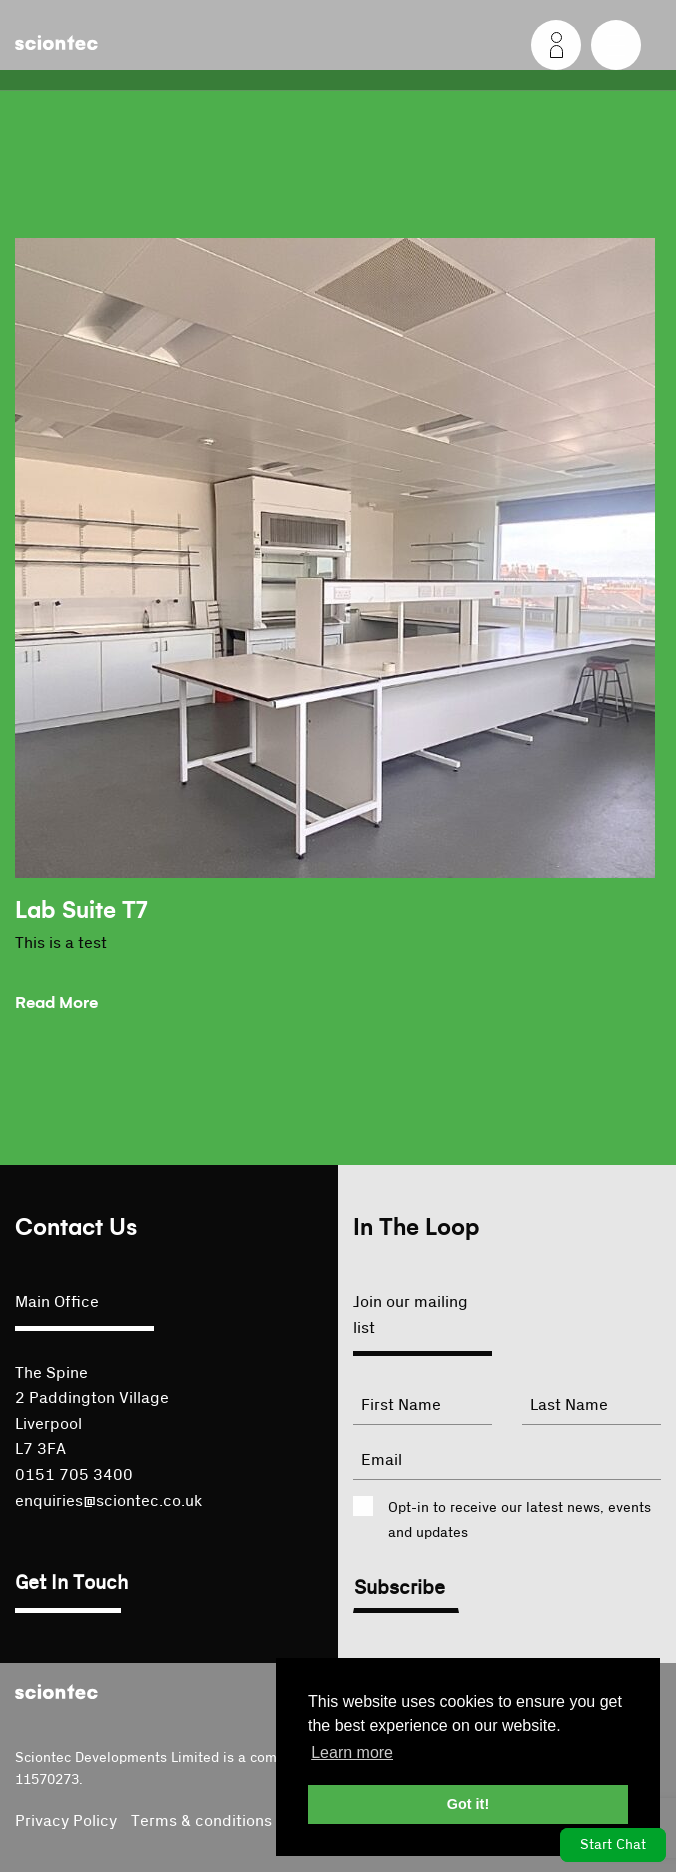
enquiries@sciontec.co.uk (108, 1501)
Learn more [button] (352, 1752)
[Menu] (616, 45)
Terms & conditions (201, 1821)
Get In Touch (71, 1583)
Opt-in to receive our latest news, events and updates (519, 1520)
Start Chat (613, 1845)
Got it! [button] (468, 1804)
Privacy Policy (66, 1821)
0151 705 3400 (74, 1475)
